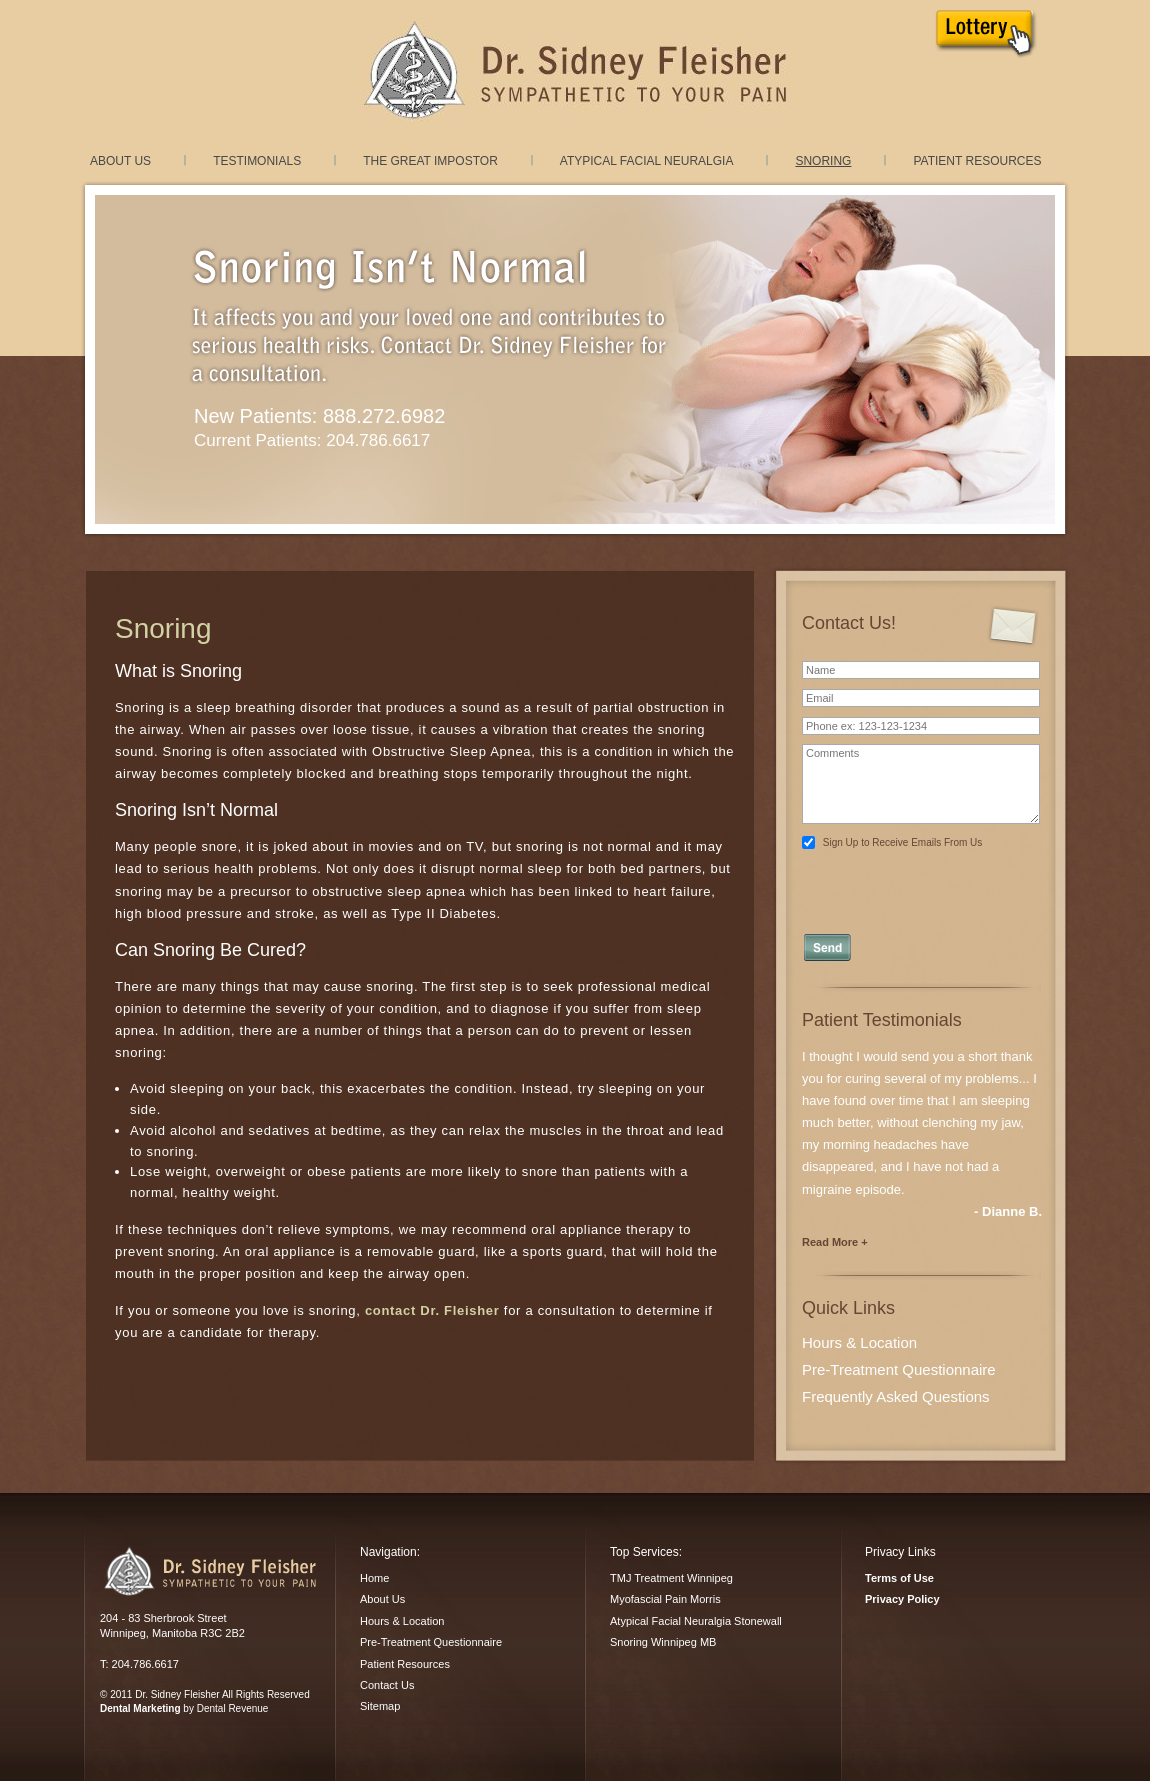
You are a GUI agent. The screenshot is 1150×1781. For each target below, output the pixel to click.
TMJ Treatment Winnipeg (671, 1578)
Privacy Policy (902, 1599)
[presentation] (922, 885)
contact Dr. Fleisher (432, 1310)
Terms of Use (899, 1578)
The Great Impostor (430, 161)
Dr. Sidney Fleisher (209, 1571)
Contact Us (387, 1685)
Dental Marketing (140, 1708)
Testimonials (257, 161)
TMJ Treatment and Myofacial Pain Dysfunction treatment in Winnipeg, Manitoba (575, 70)
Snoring (823, 161)
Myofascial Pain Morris (665, 1599)
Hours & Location (859, 1342)
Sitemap (380, 1706)
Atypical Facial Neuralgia (647, 161)
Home (374, 1578)
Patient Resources (977, 161)
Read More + (835, 1242)
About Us (120, 161)
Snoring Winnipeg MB (663, 1642)
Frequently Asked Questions (896, 1396)
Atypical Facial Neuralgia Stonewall (696, 1621)
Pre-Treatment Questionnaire (899, 1369)
